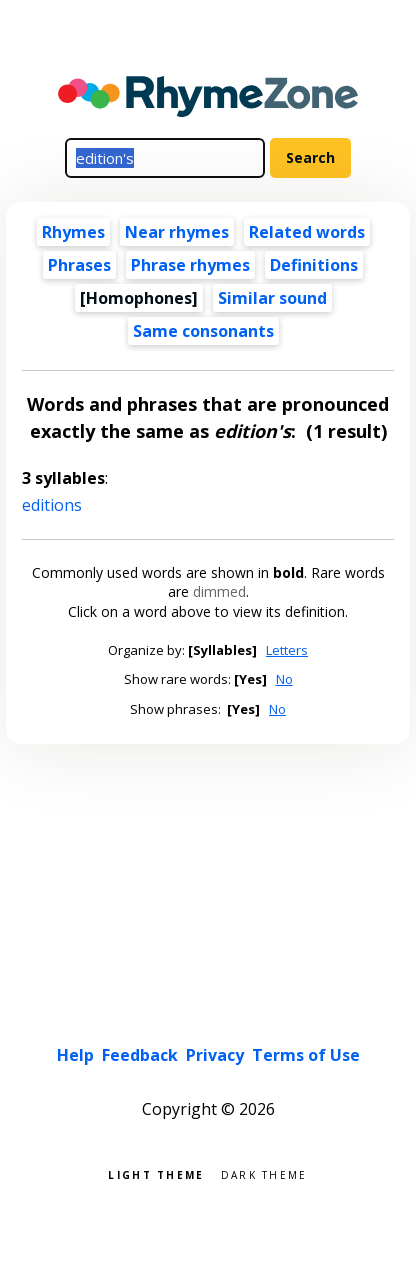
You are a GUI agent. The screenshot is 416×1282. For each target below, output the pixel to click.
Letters (287, 650)
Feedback (140, 1055)
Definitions (314, 265)
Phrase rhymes (190, 265)
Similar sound (272, 298)
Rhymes (73, 232)
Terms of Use (306, 1055)
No (284, 679)
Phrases (79, 265)
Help (75, 1055)
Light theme (156, 1173)
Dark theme (264, 1173)
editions (52, 505)
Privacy (215, 1055)
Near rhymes (177, 232)
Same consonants (203, 331)
